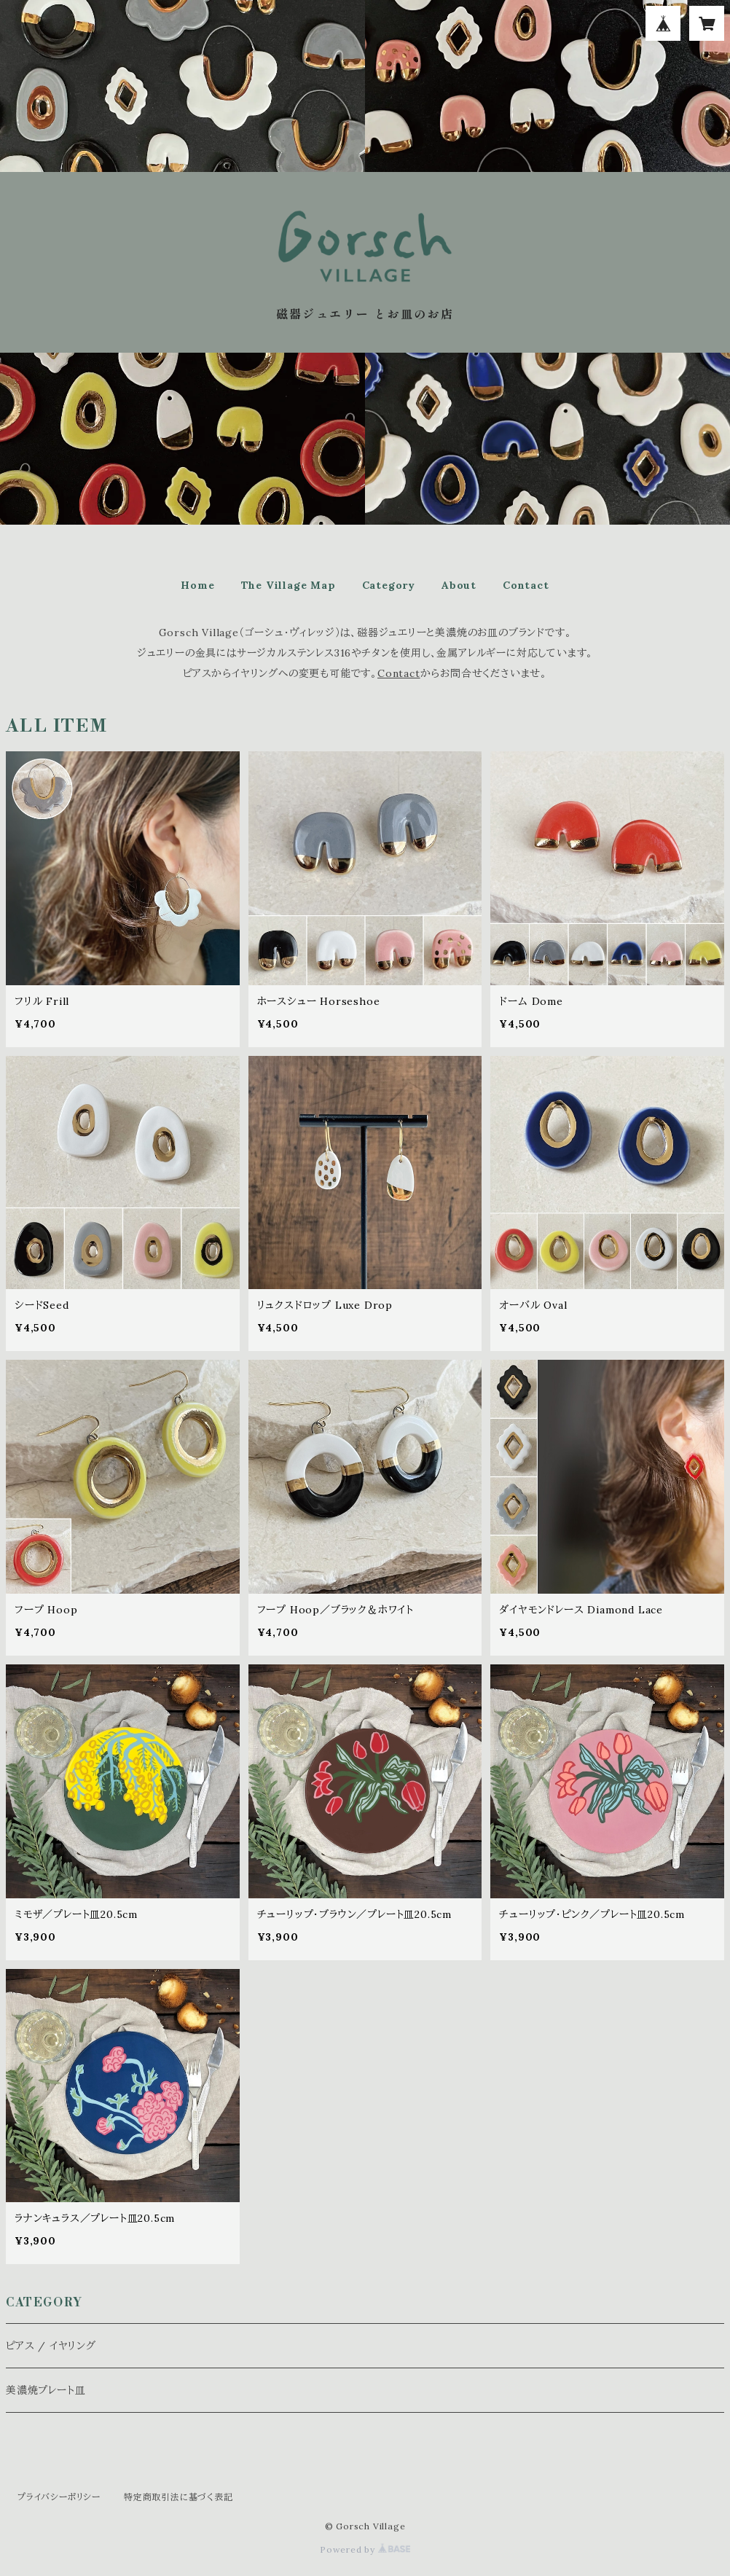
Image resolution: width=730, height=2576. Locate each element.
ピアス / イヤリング (51, 2345)
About (458, 585)
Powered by (365, 2549)
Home (197, 585)
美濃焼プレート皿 (45, 2390)
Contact (526, 585)
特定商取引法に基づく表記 (178, 2496)
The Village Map (288, 585)
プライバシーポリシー (59, 2496)
